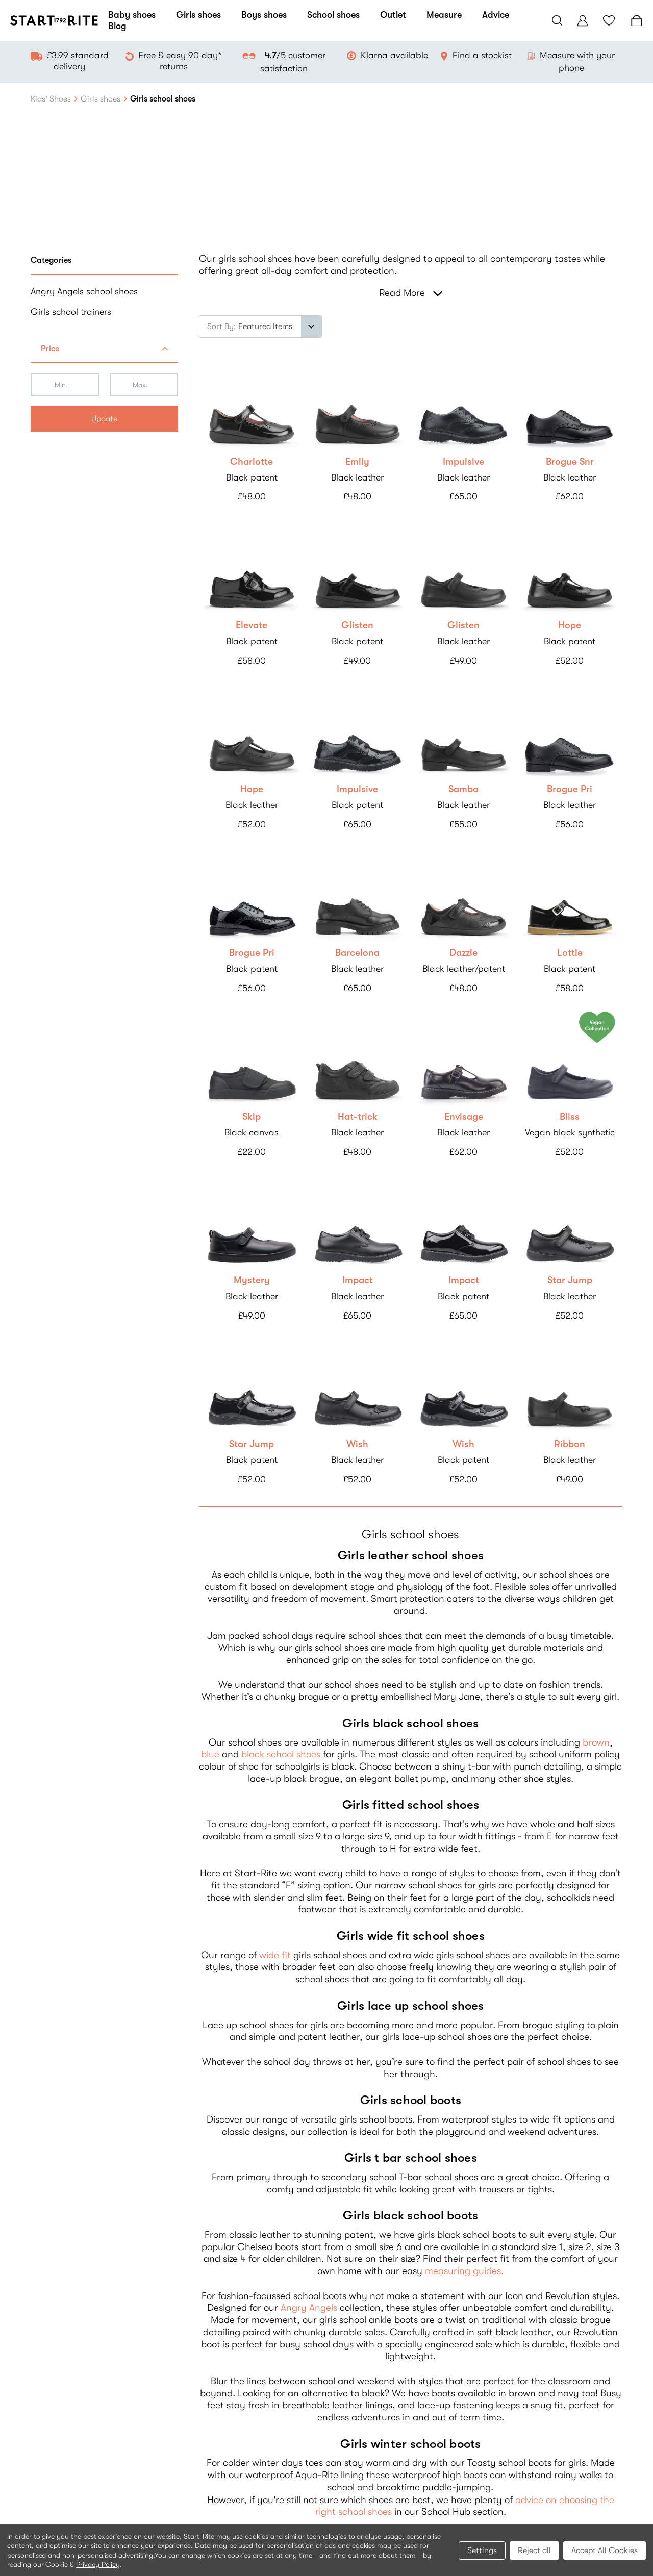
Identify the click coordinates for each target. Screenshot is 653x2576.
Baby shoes (132, 15)
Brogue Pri (569, 789)
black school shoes (280, 1754)
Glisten (357, 625)
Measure (444, 15)
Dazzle (463, 952)
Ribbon (569, 1444)
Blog (117, 26)
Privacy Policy (98, 2564)
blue (210, 1754)
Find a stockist (482, 55)
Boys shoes (264, 15)
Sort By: (221, 326)
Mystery (252, 1280)
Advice (495, 15)
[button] (104, 350)
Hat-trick (358, 1116)
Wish (357, 1444)
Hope (569, 625)
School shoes (333, 15)
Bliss (570, 1116)
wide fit (275, 1955)
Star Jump (569, 1280)
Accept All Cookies (604, 2550)
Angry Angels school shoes (84, 291)
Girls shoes (198, 15)
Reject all (534, 2550)
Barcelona (357, 952)
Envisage (463, 1116)
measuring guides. (464, 2271)
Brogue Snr (570, 461)
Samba (463, 789)
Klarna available (394, 55)
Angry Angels (309, 2307)
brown (596, 1742)
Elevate (251, 625)
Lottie (570, 952)
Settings (482, 2550)
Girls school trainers (71, 312)
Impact (357, 1280)
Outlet (393, 15)
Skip (251, 1116)
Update (104, 418)
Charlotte (251, 461)
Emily (357, 461)
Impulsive (463, 461)
